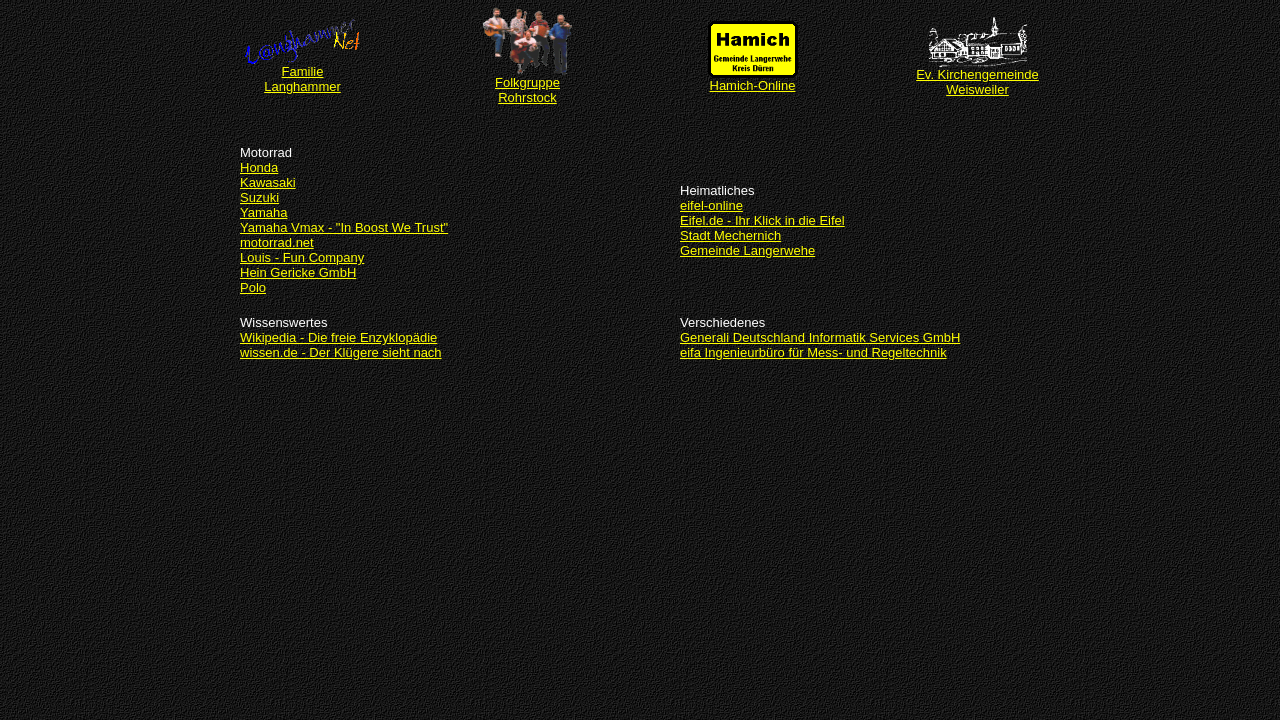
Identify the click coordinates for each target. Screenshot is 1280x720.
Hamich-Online (753, 79)
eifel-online (711, 205)
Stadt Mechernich (730, 235)
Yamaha (263, 212)
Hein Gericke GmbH (298, 272)
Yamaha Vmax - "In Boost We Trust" (344, 227)
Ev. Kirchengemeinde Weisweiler (977, 76)
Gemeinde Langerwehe (747, 250)
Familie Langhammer (302, 73)
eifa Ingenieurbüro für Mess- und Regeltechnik (813, 352)
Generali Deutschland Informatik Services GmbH (820, 337)
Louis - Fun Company (302, 257)
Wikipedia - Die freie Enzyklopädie (338, 337)
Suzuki (259, 197)
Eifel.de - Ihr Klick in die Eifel (762, 220)
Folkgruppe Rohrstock (527, 84)
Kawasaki (268, 182)
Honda (259, 167)
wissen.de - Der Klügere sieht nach (341, 352)
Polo (253, 287)
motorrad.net (277, 242)
